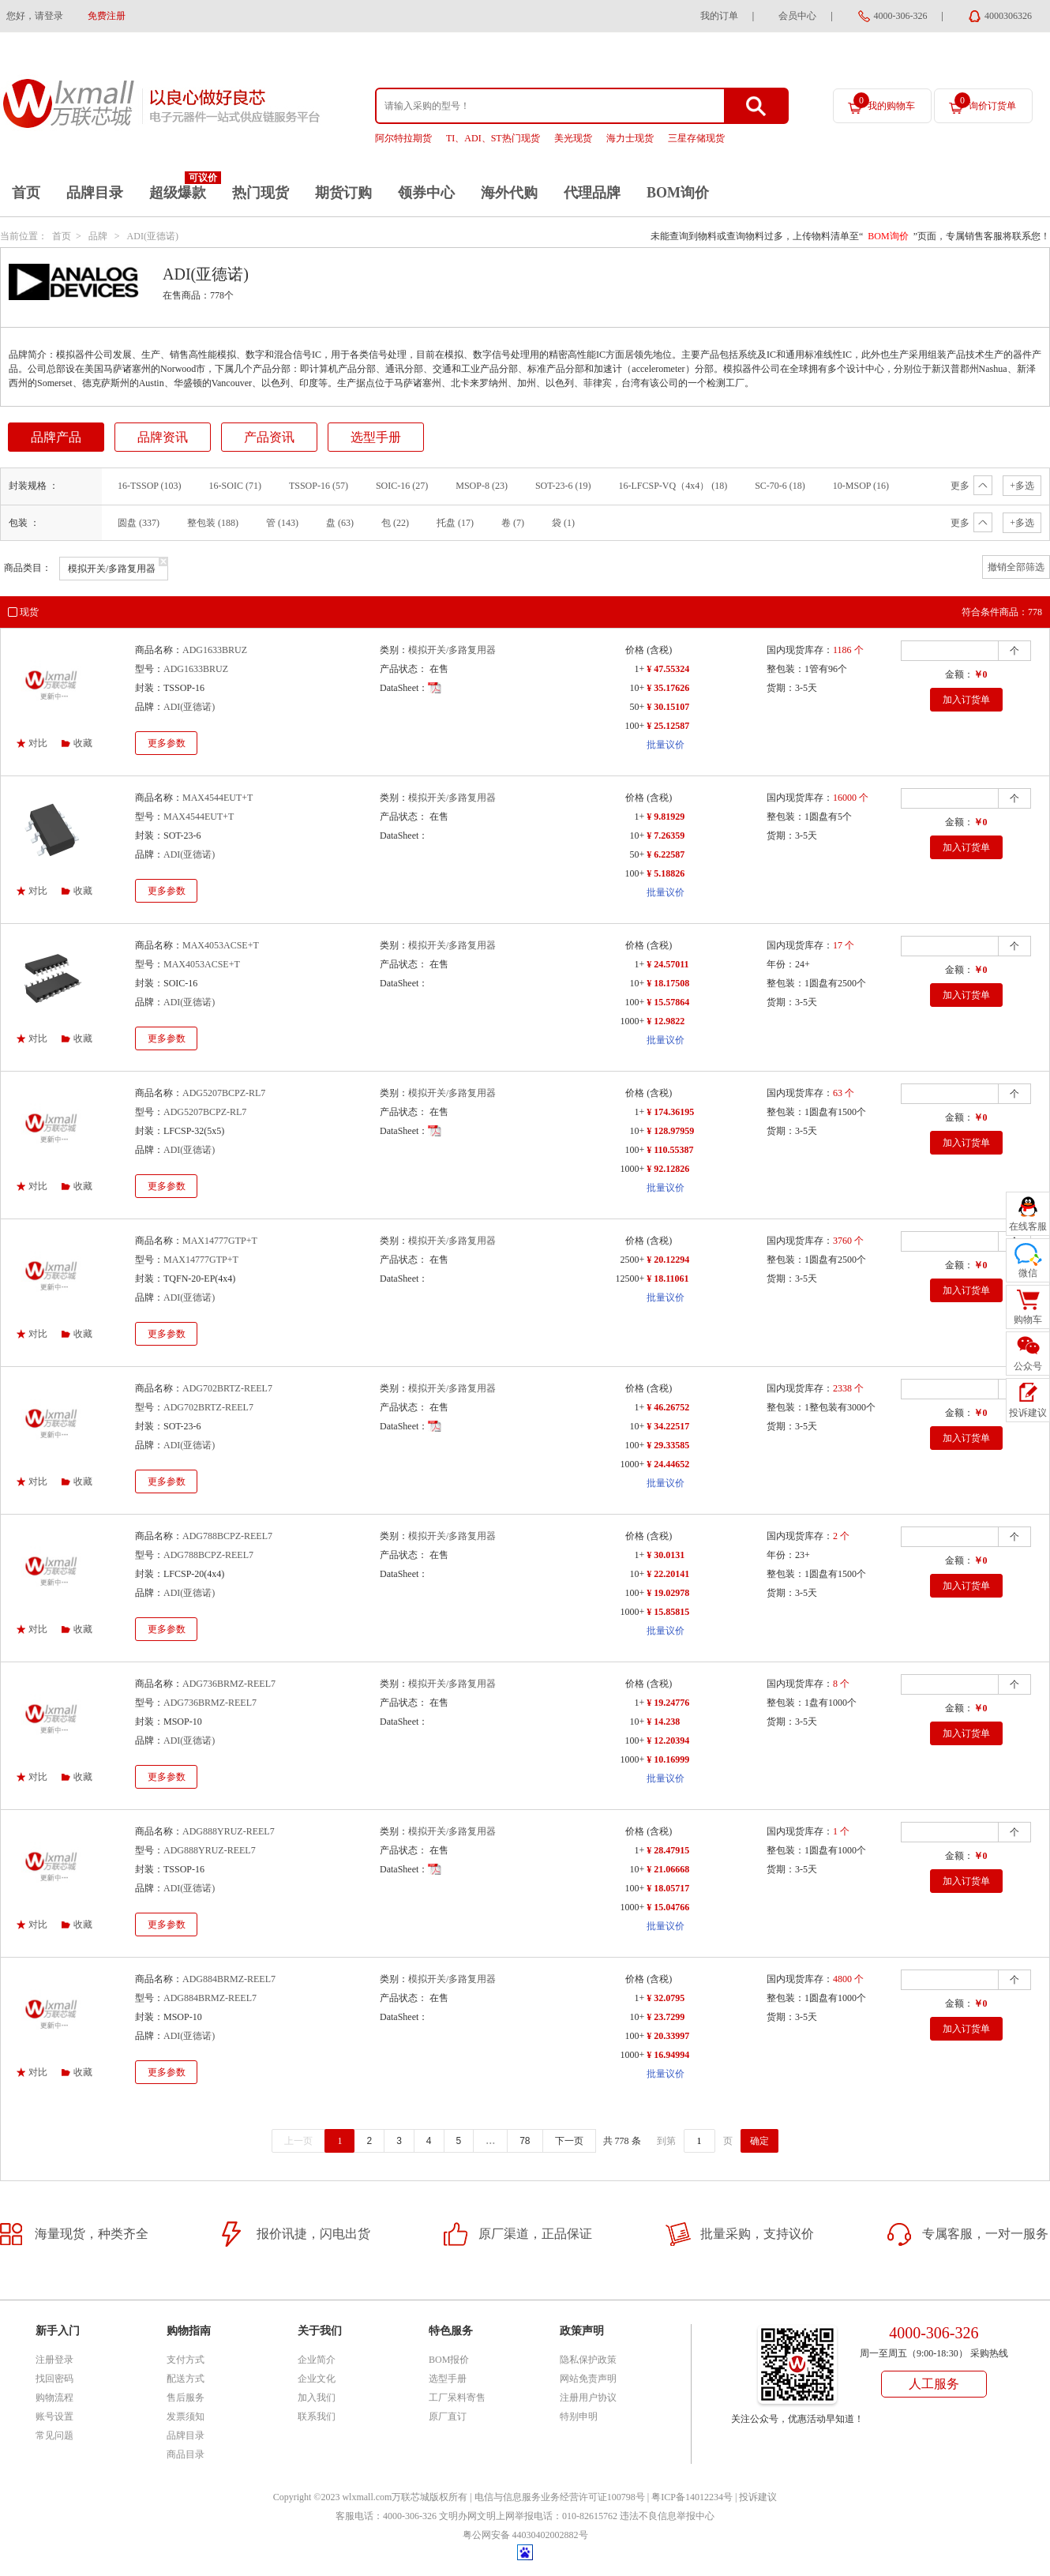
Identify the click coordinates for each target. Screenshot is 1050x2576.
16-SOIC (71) (235, 485)
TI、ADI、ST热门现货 (493, 138)
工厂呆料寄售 (457, 2397)
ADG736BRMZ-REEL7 (229, 1683)
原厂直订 (448, 2416)
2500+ (632, 1259)
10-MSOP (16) (861, 485)
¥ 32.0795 (665, 1997)
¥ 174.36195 (670, 1111)
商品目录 (185, 2454)
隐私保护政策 (588, 2359)
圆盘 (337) (138, 522)
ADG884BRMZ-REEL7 (229, 1979)
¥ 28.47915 (668, 1850)
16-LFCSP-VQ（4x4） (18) (672, 485)
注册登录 (54, 2359)
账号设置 (54, 2416)
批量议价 (665, 744)
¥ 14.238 (663, 1721)
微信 (1027, 1273)
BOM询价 (678, 193)
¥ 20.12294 (668, 1259)
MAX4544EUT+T (217, 797)
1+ (639, 668)
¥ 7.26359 (665, 835)
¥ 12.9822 (665, 1021)
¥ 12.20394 (668, 1740)
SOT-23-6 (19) (563, 485)
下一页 (569, 2140)
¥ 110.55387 (670, 1149)
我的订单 (719, 15)
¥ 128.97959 (670, 1130)
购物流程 (54, 2397)
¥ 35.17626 (668, 687)
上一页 (298, 2140)
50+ (636, 706)
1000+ (632, 1021)
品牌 (97, 236)
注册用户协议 (588, 2397)
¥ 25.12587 (668, 725)
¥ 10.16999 (668, 1759)
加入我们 (317, 2397)
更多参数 (167, 743)
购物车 (1028, 1319)
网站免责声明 (588, 2378)
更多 (971, 485)
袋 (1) (563, 522)
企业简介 (317, 2359)
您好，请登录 (34, 15)
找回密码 (54, 2378)
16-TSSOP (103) (150, 485)
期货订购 (343, 193)
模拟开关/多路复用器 (452, 649)
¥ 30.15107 (668, 706)
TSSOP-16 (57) (318, 485)
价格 (634, 649)
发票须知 (185, 2416)
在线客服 (1028, 1226)
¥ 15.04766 (668, 1907)
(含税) (659, 649)
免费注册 (107, 15)
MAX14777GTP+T (219, 1240)
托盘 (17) (455, 522)
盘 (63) (340, 522)
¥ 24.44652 (668, 1464)
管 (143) (282, 522)
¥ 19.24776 (668, 1702)
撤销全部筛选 (1016, 567)
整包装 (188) (212, 522)
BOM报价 (449, 2359)
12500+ (629, 1278)
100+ (634, 725)
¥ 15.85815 (668, 1611)
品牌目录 (94, 193)
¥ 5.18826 (665, 873)
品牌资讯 (162, 437)
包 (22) (395, 522)
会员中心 (797, 15)
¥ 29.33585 (668, 1445)
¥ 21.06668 (668, 1869)
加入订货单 (966, 699)
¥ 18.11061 (667, 1278)
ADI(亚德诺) (152, 236)
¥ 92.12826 (668, 1168)
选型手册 (376, 437)
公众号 (1028, 1366)
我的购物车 (884, 101)
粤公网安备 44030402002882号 (525, 2534)
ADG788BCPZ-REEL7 (227, 1535)
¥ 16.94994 (668, 2054)
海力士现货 (630, 138)
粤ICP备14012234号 (692, 2497)
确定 (759, 2140)
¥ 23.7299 (665, 2016)
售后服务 (185, 2397)
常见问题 (54, 2435)
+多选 (1022, 485)
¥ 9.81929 (665, 816)
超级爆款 (177, 193)
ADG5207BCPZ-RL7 (223, 1092)
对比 (37, 743)
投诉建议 (758, 2497)
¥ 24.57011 (667, 964)
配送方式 (185, 2378)
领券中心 (426, 193)
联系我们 (317, 2416)
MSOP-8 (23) (482, 485)
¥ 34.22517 (668, 1426)
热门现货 (260, 193)
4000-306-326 (901, 15)
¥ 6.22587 (665, 854)
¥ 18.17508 (668, 983)
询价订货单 (985, 101)
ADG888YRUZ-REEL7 (228, 1831)
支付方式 (185, 2359)
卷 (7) (512, 522)
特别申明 (579, 2416)
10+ (636, 687)
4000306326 (1008, 15)
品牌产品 (56, 437)
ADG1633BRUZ (214, 649)
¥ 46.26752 (668, 1407)
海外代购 (509, 193)
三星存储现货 (696, 138)
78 (524, 2140)
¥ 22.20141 (668, 1573)
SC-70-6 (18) (780, 485)
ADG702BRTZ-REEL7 (227, 1388)
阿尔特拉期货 (403, 138)
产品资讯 (269, 437)
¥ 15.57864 (668, 1002)
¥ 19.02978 (668, 1592)
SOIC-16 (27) (402, 485)
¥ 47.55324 (668, 668)
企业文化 (317, 2378)
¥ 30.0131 (665, 1554)
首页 (26, 193)
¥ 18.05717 (668, 1888)
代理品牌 (592, 193)
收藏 (82, 743)
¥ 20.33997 (668, 2035)
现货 (29, 612)
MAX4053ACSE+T (220, 945)
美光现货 (573, 138)
